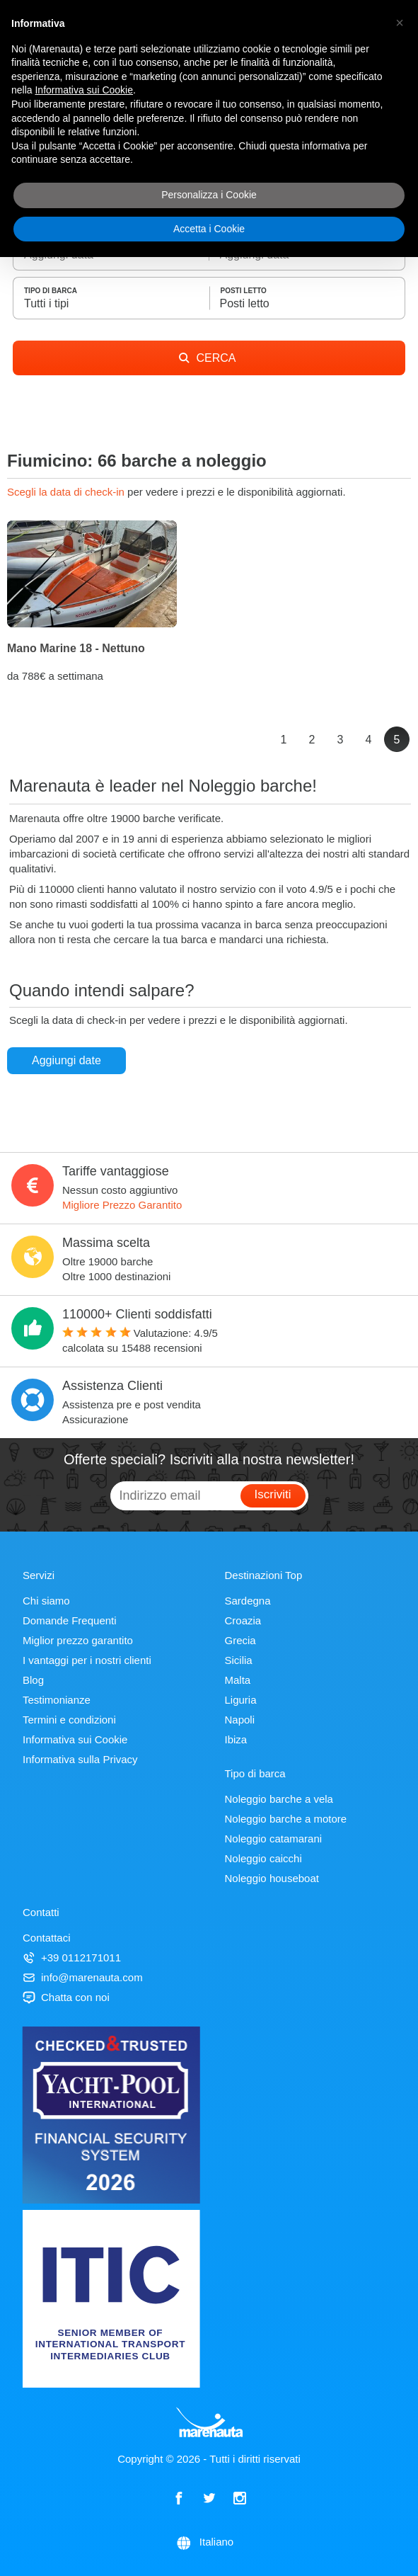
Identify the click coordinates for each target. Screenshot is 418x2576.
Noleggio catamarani (274, 1839)
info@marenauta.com (83, 1977)
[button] (399, 22)
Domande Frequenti (70, 1620)
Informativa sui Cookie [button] (84, 90)
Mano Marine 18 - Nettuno (76, 648)
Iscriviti (273, 1494)
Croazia (243, 1620)
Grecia (240, 1640)
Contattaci (47, 1938)
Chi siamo (46, 1601)
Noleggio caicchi (263, 1858)
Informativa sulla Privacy (80, 1759)
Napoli (240, 1720)
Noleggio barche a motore (286, 1819)
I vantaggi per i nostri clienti (87, 1660)
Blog (33, 1680)
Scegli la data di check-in (67, 492)
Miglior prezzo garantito (78, 1640)
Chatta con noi (66, 1997)
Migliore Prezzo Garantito (122, 1205)
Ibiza (236, 1739)
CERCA (207, 358)
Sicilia (238, 1660)
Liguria (241, 1700)
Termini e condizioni (69, 1720)
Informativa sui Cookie (75, 1739)
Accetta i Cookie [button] (209, 228)
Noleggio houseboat (272, 1878)
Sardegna (248, 1601)
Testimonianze (57, 1700)
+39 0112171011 (72, 1957)
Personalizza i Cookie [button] (209, 194)
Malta (238, 1680)
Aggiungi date (66, 1060)
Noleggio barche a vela (279, 1799)
